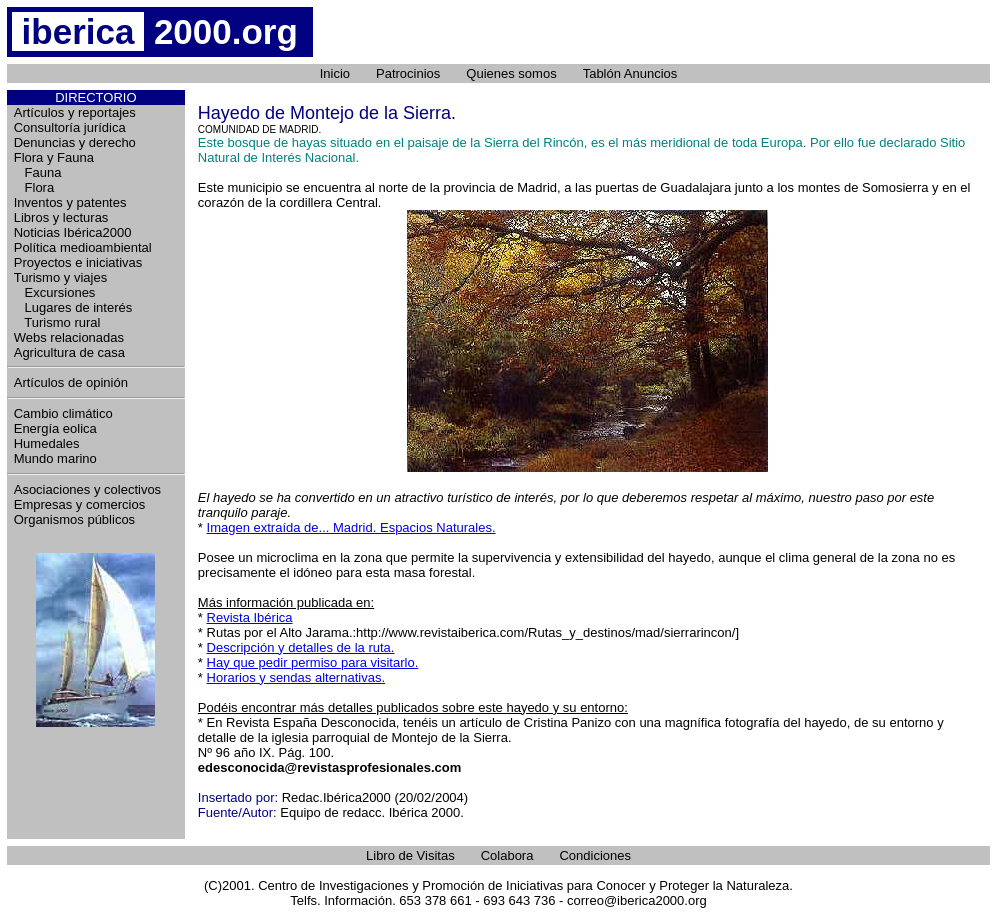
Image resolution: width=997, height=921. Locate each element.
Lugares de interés (73, 307)
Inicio (335, 73)
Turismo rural (57, 322)
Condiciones (595, 855)
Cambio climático (63, 413)
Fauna (38, 172)
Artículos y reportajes (75, 112)
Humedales (47, 443)
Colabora (507, 855)
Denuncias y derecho (75, 142)
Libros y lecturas (61, 217)
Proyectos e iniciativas (78, 262)
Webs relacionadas (69, 337)
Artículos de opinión (71, 382)
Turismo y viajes (60, 277)
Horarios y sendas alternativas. (296, 677)
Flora (34, 187)
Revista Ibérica (250, 617)
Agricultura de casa (69, 352)
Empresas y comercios (79, 504)
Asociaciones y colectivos (87, 489)
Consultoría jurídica (70, 127)
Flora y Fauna (54, 157)
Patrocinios (408, 73)
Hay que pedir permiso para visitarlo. (313, 662)
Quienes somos (511, 73)
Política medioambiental (83, 247)
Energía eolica (55, 428)
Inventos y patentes (70, 202)
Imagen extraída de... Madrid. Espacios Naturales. (351, 527)
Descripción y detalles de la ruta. (301, 647)
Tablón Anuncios (630, 73)
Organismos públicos (74, 519)
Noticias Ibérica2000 (73, 232)
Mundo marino (55, 458)
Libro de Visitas (410, 855)
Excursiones (55, 292)
